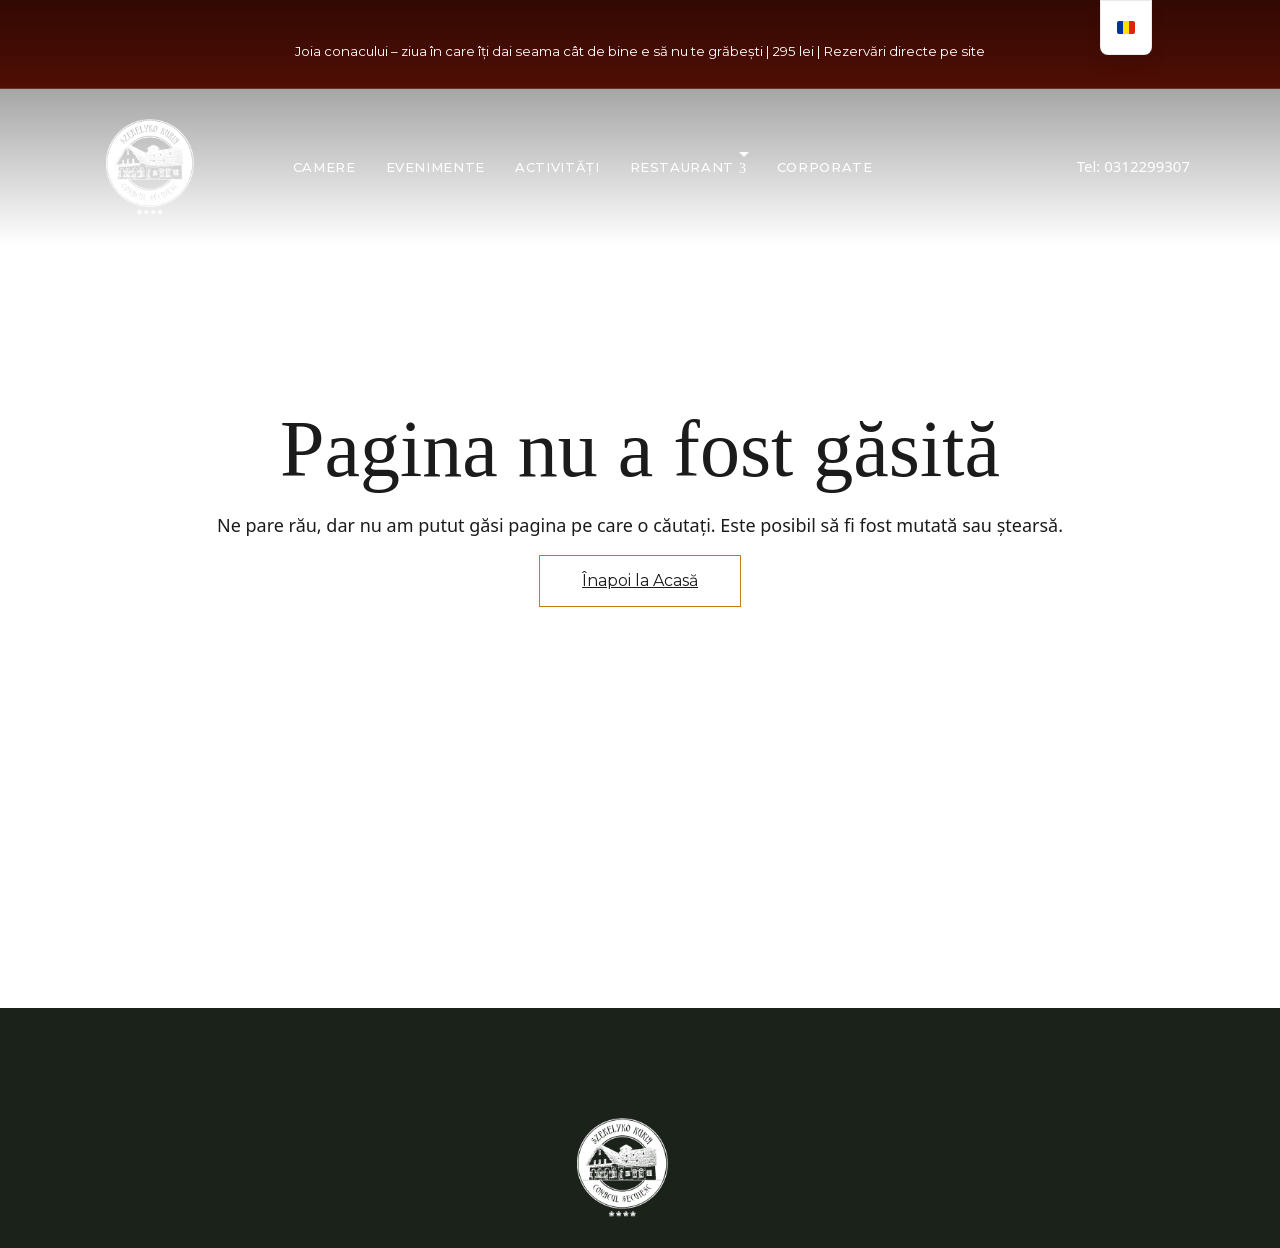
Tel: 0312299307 (1133, 166)
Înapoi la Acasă (640, 580)
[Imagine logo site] (150, 167)
